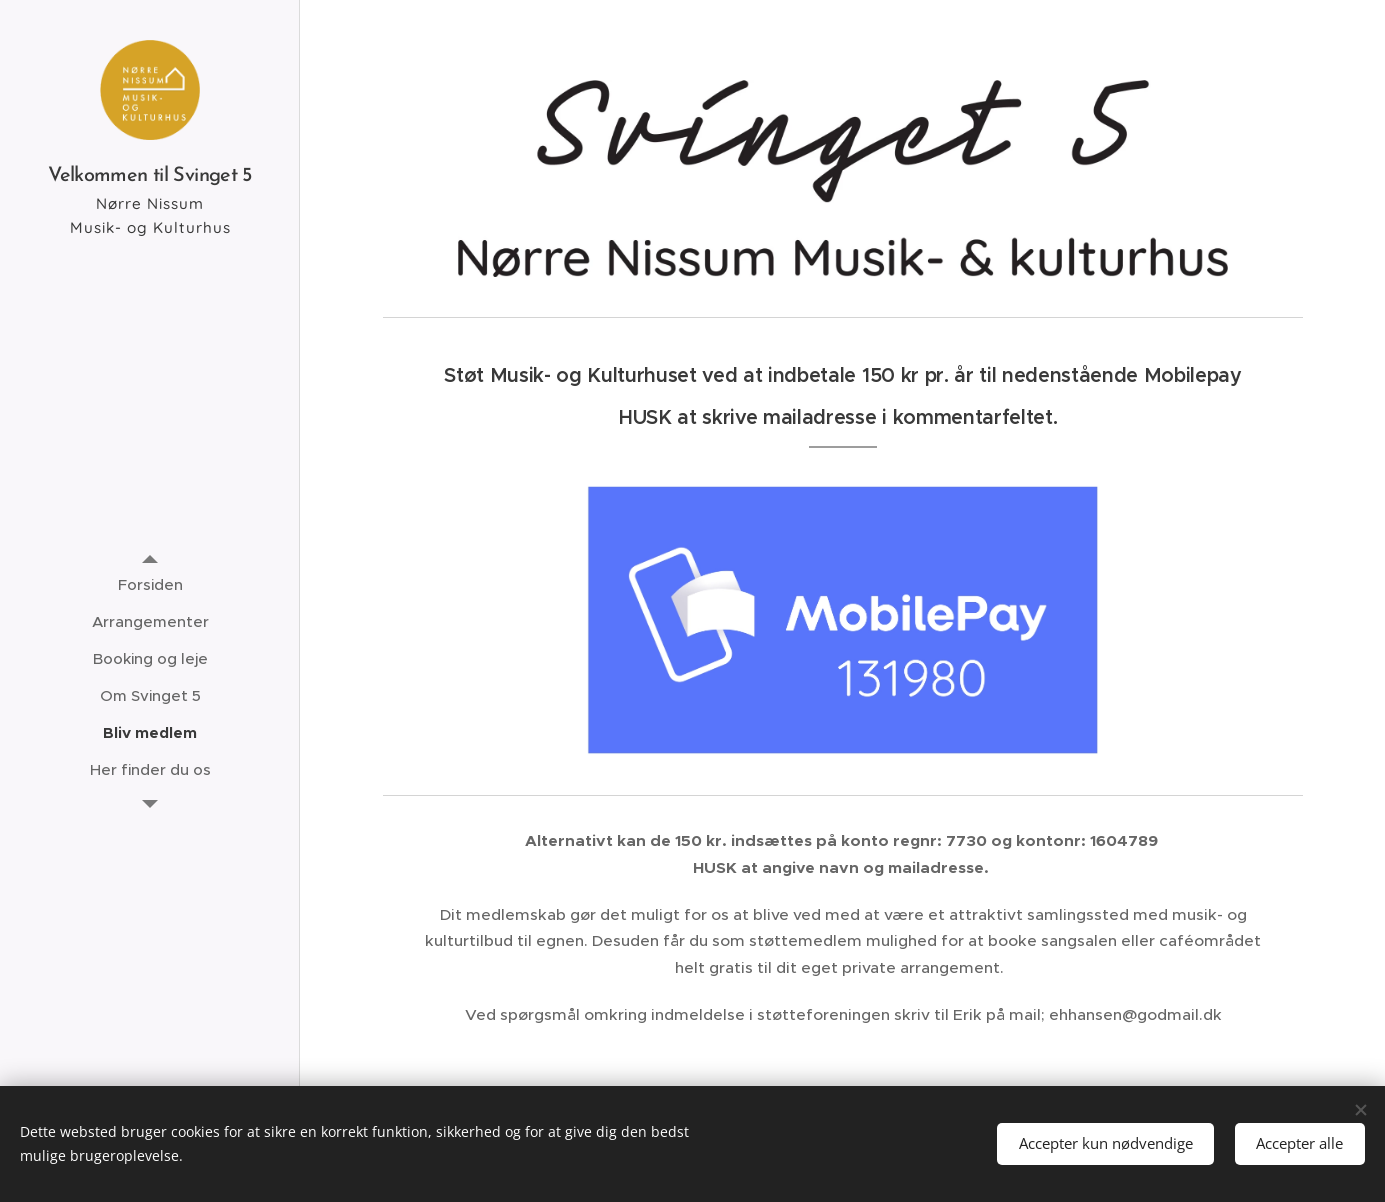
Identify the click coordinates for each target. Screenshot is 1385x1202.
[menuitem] (150, 584)
